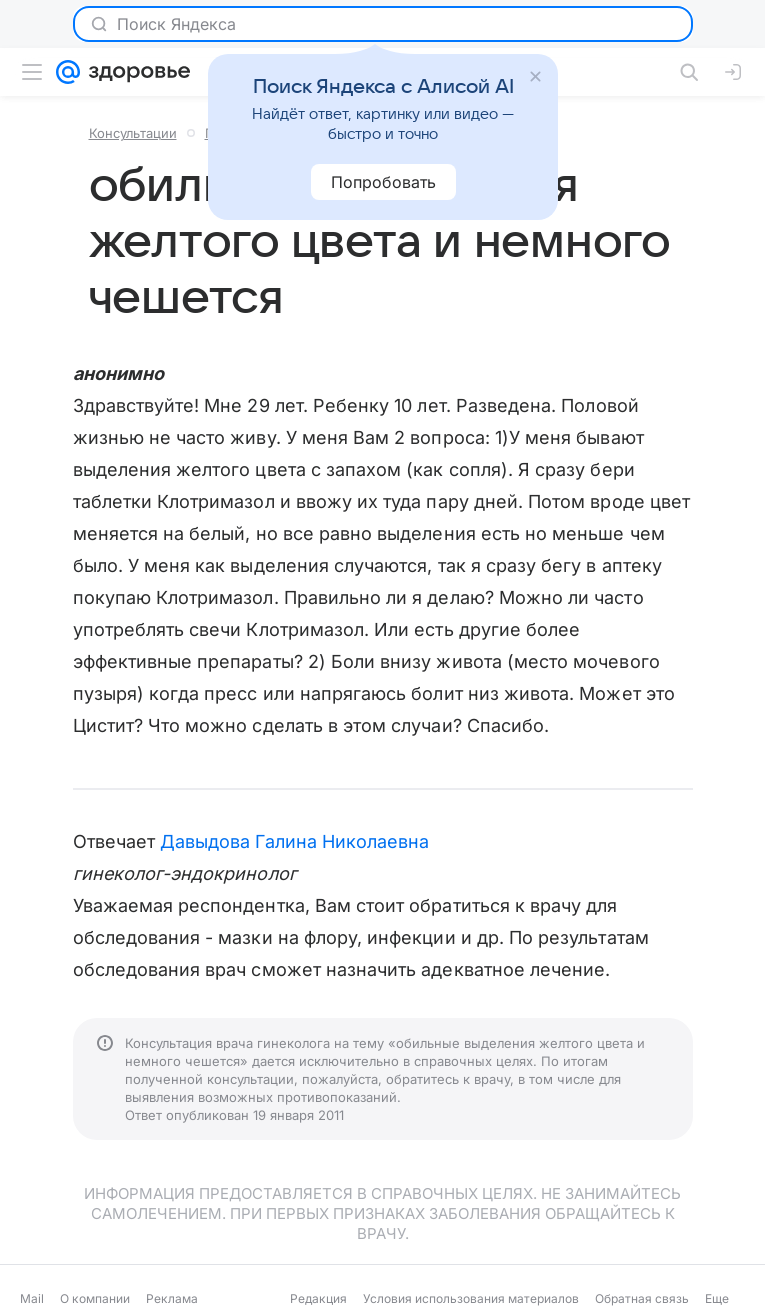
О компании (95, 1298)
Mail (32, 1298)
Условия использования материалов (471, 1298)
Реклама (172, 1298)
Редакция (318, 1298)
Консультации (133, 133)
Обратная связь (642, 1298)
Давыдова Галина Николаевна (294, 841)
